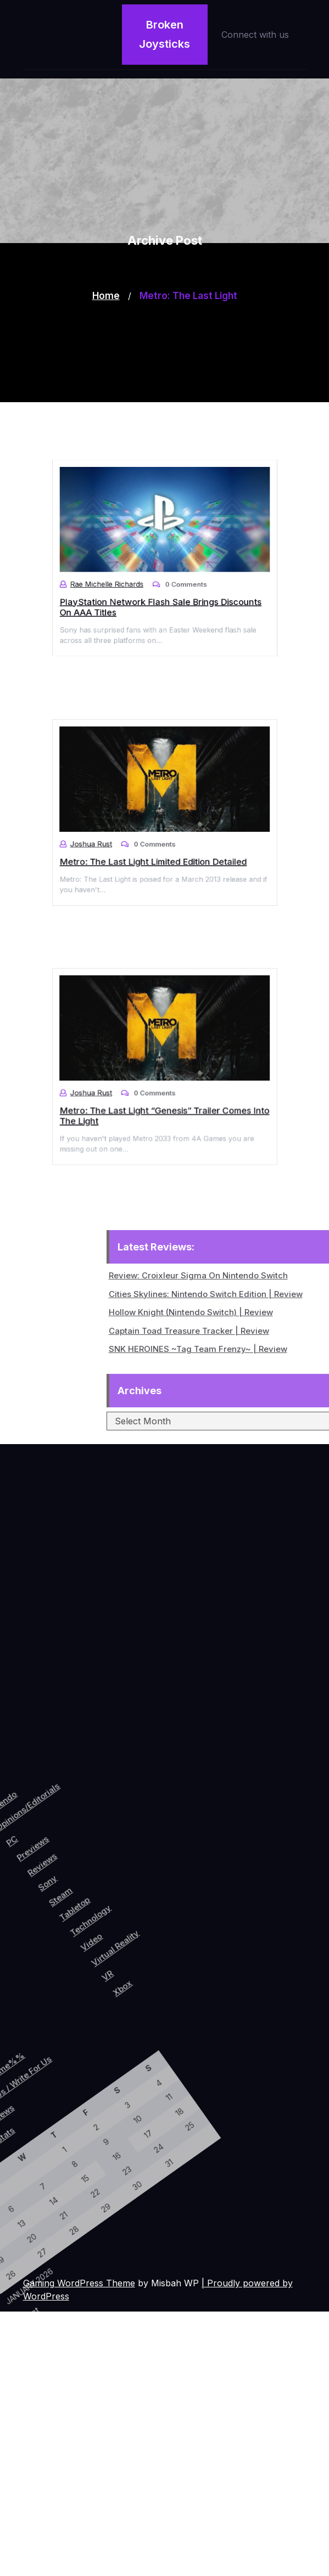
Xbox (189, 1912)
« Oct (36, 2319)
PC (13, 1857)
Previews (35, 1852)
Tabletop (104, 1876)
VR (169, 1911)
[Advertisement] (164, 325)
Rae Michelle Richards (121, 577)
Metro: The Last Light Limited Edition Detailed (156, 848)
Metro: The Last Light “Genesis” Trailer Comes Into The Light (164, 1103)
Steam (85, 1875)
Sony (67, 1871)
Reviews (52, 1859)
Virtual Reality (160, 1885)
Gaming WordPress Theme (79, 2283)
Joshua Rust (109, 835)
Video (137, 1894)
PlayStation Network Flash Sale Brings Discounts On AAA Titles (161, 594)
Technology (123, 1876)
